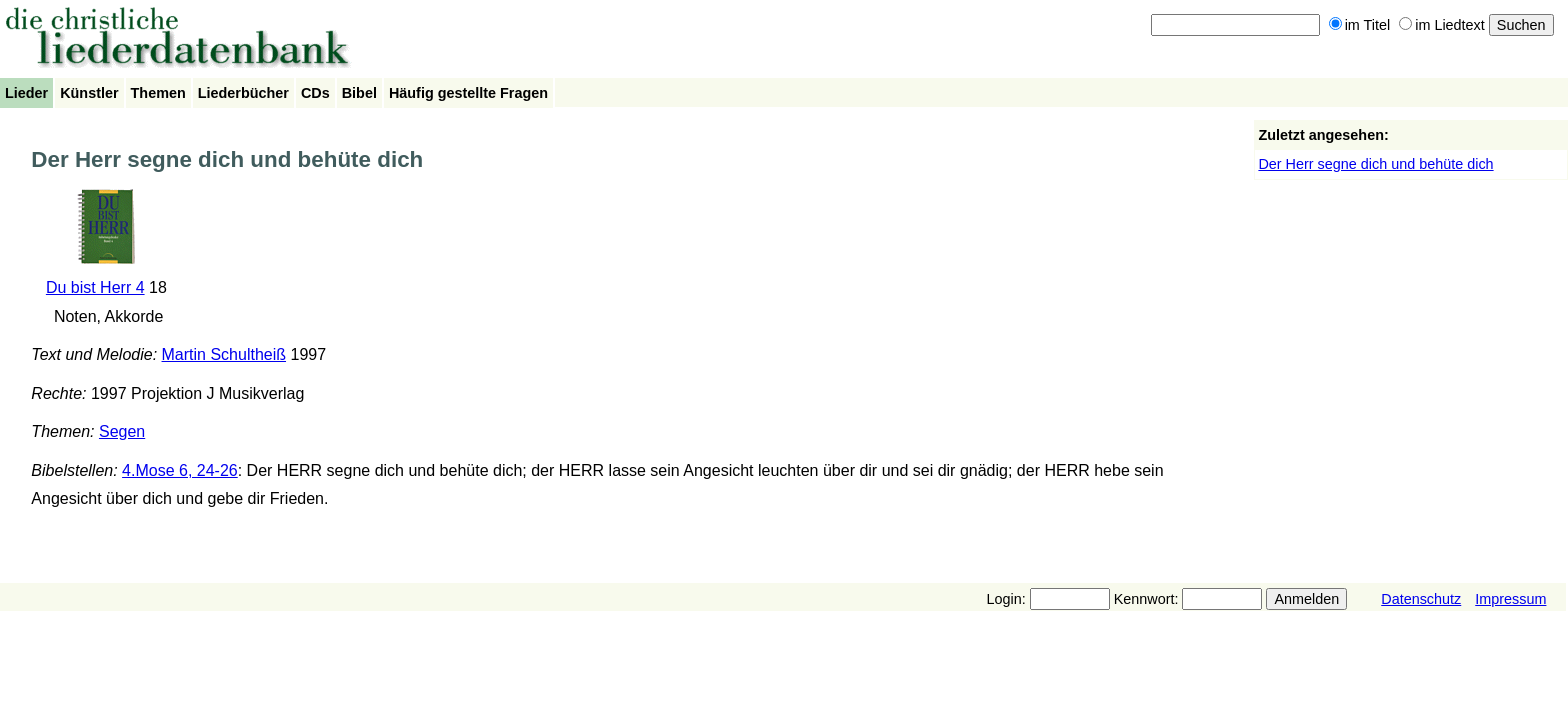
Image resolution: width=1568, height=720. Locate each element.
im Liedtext (1442, 25)
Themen (158, 93)
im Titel (1360, 25)
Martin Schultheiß (224, 354)
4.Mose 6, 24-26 (180, 470)
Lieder (26, 93)
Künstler (89, 93)
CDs (315, 93)
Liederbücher (243, 93)
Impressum (1510, 599)
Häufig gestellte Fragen (468, 93)
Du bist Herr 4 (95, 287)
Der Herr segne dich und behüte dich (1375, 164)
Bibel (359, 93)
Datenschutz (1421, 599)
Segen (122, 431)
